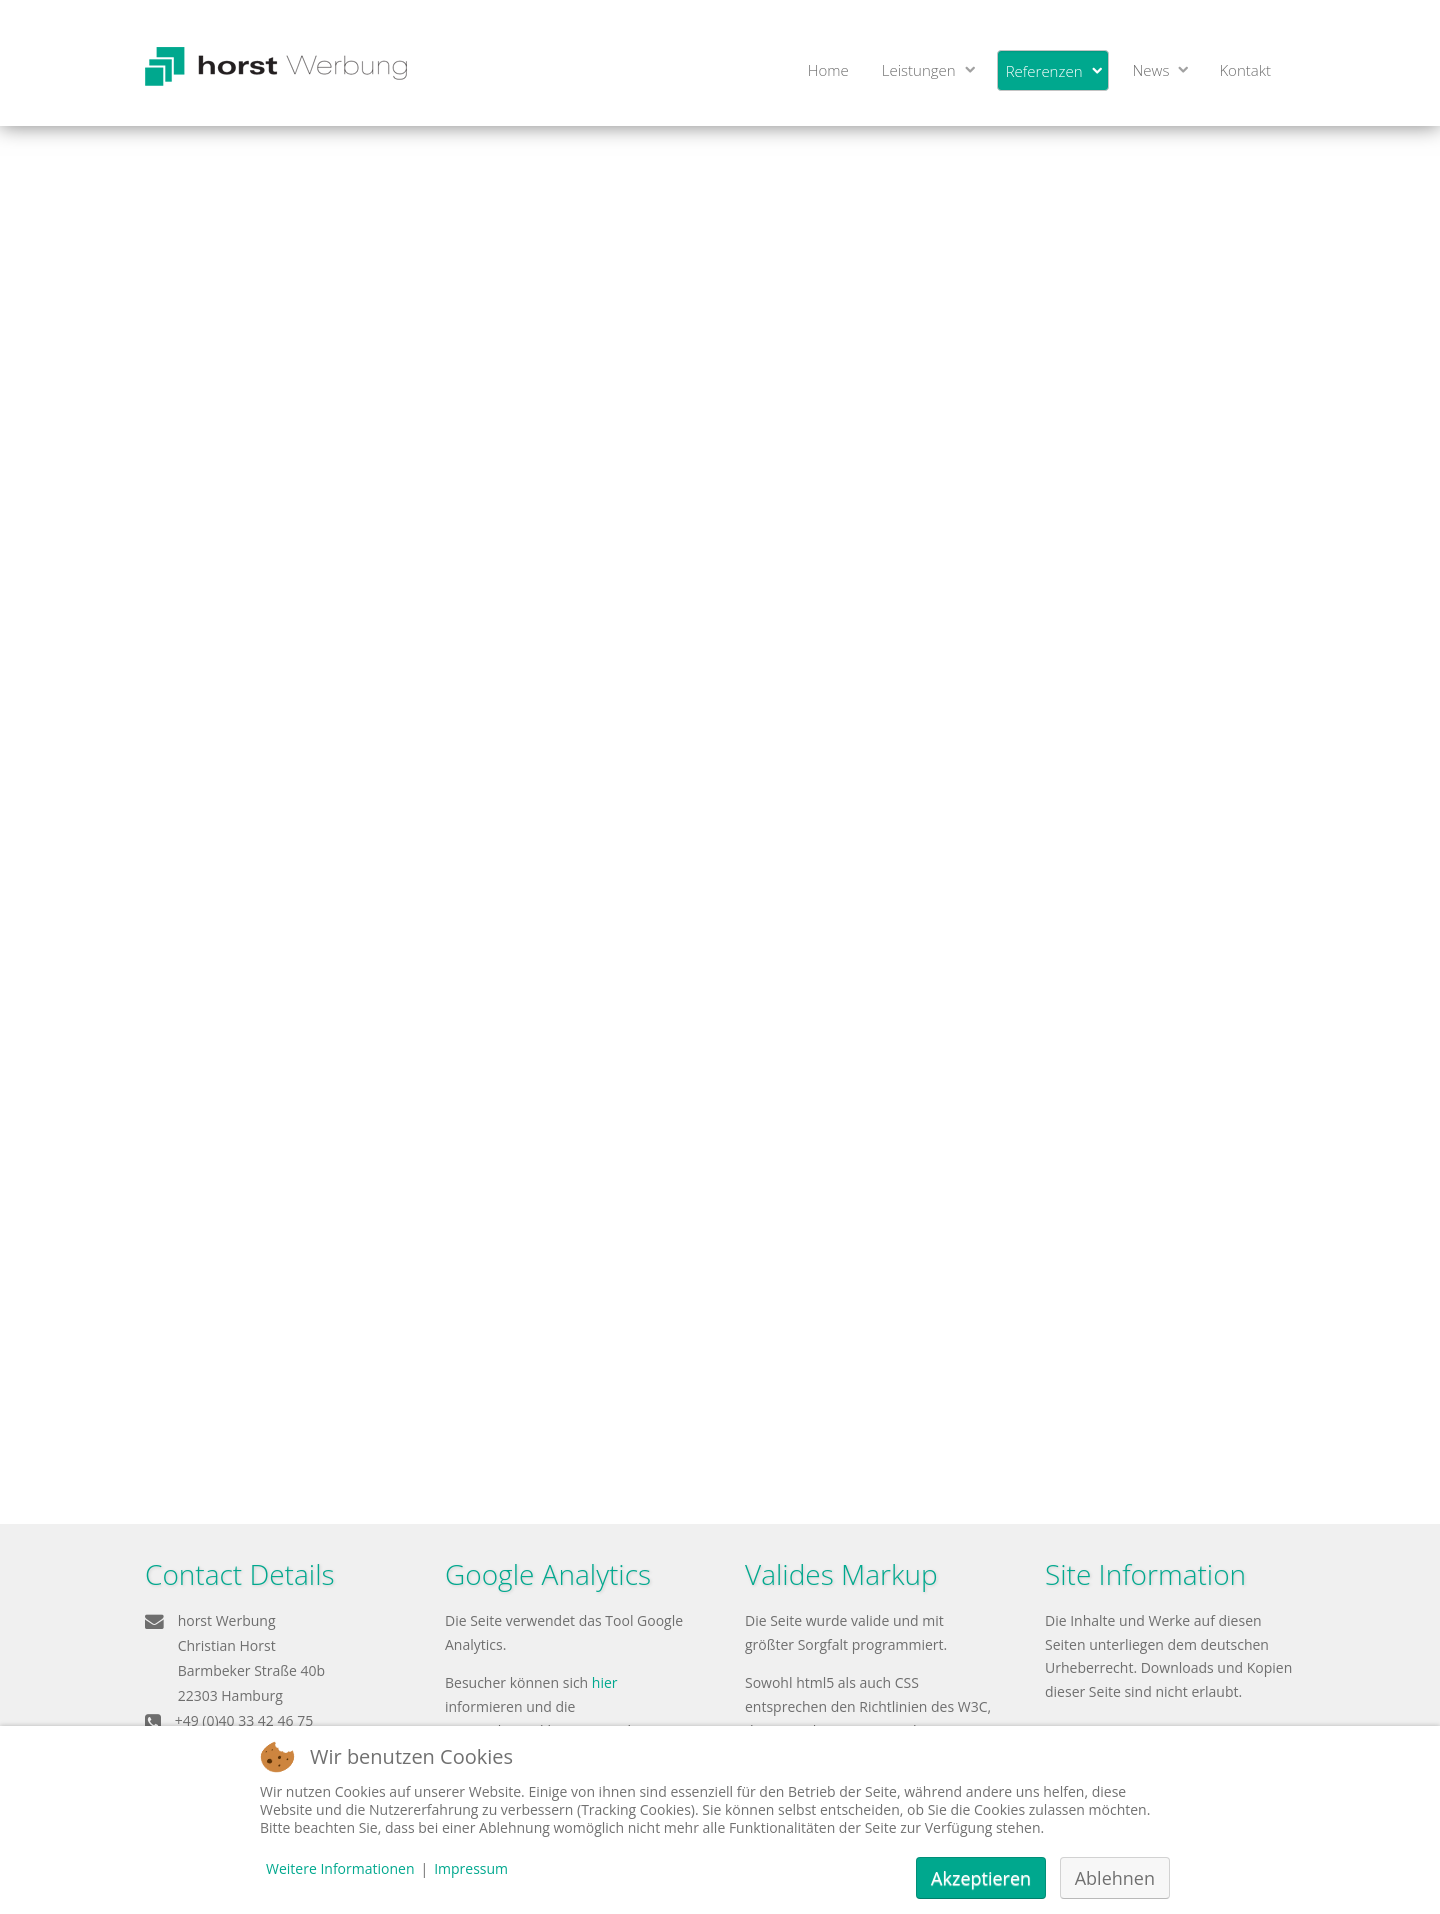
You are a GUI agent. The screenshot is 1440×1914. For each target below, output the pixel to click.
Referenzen (1044, 71)
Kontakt (1245, 70)
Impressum (471, 1868)
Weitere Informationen (340, 1868)
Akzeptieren (981, 1878)
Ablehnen (1115, 1878)
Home (828, 70)
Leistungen (919, 70)
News (1151, 70)
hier (605, 1682)
